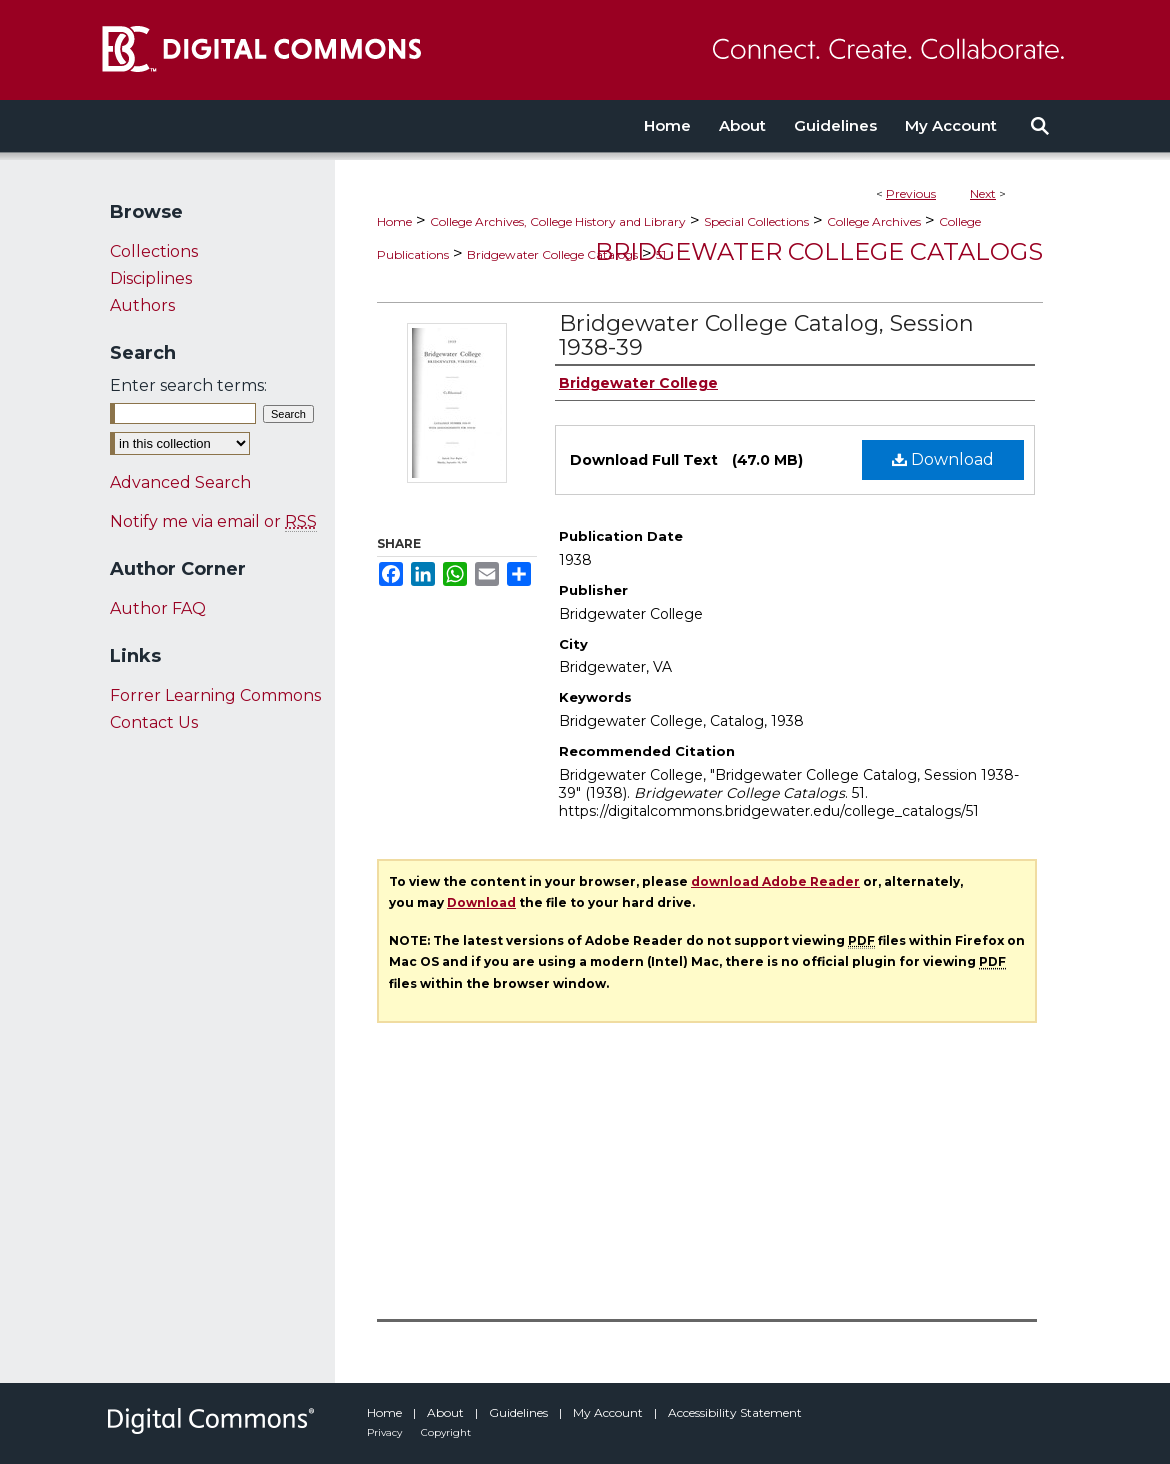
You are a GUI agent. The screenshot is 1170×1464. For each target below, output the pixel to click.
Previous (911, 193)
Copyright (446, 1432)
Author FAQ (158, 608)
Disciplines (151, 278)
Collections (154, 251)
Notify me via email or (213, 521)
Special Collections (756, 221)
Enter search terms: (188, 385)
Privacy (386, 1432)
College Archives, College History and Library (558, 221)
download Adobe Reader (775, 881)
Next (983, 193)
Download (943, 459)
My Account (609, 1412)
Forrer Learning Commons (215, 695)
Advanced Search (180, 482)
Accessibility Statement (735, 1412)
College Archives (874, 221)
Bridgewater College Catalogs (552, 254)
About (447, 1412)
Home (394, 221)
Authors (142, 305)
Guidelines (520, 1412)
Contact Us (154, 722)
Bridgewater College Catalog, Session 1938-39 (766, 335)
